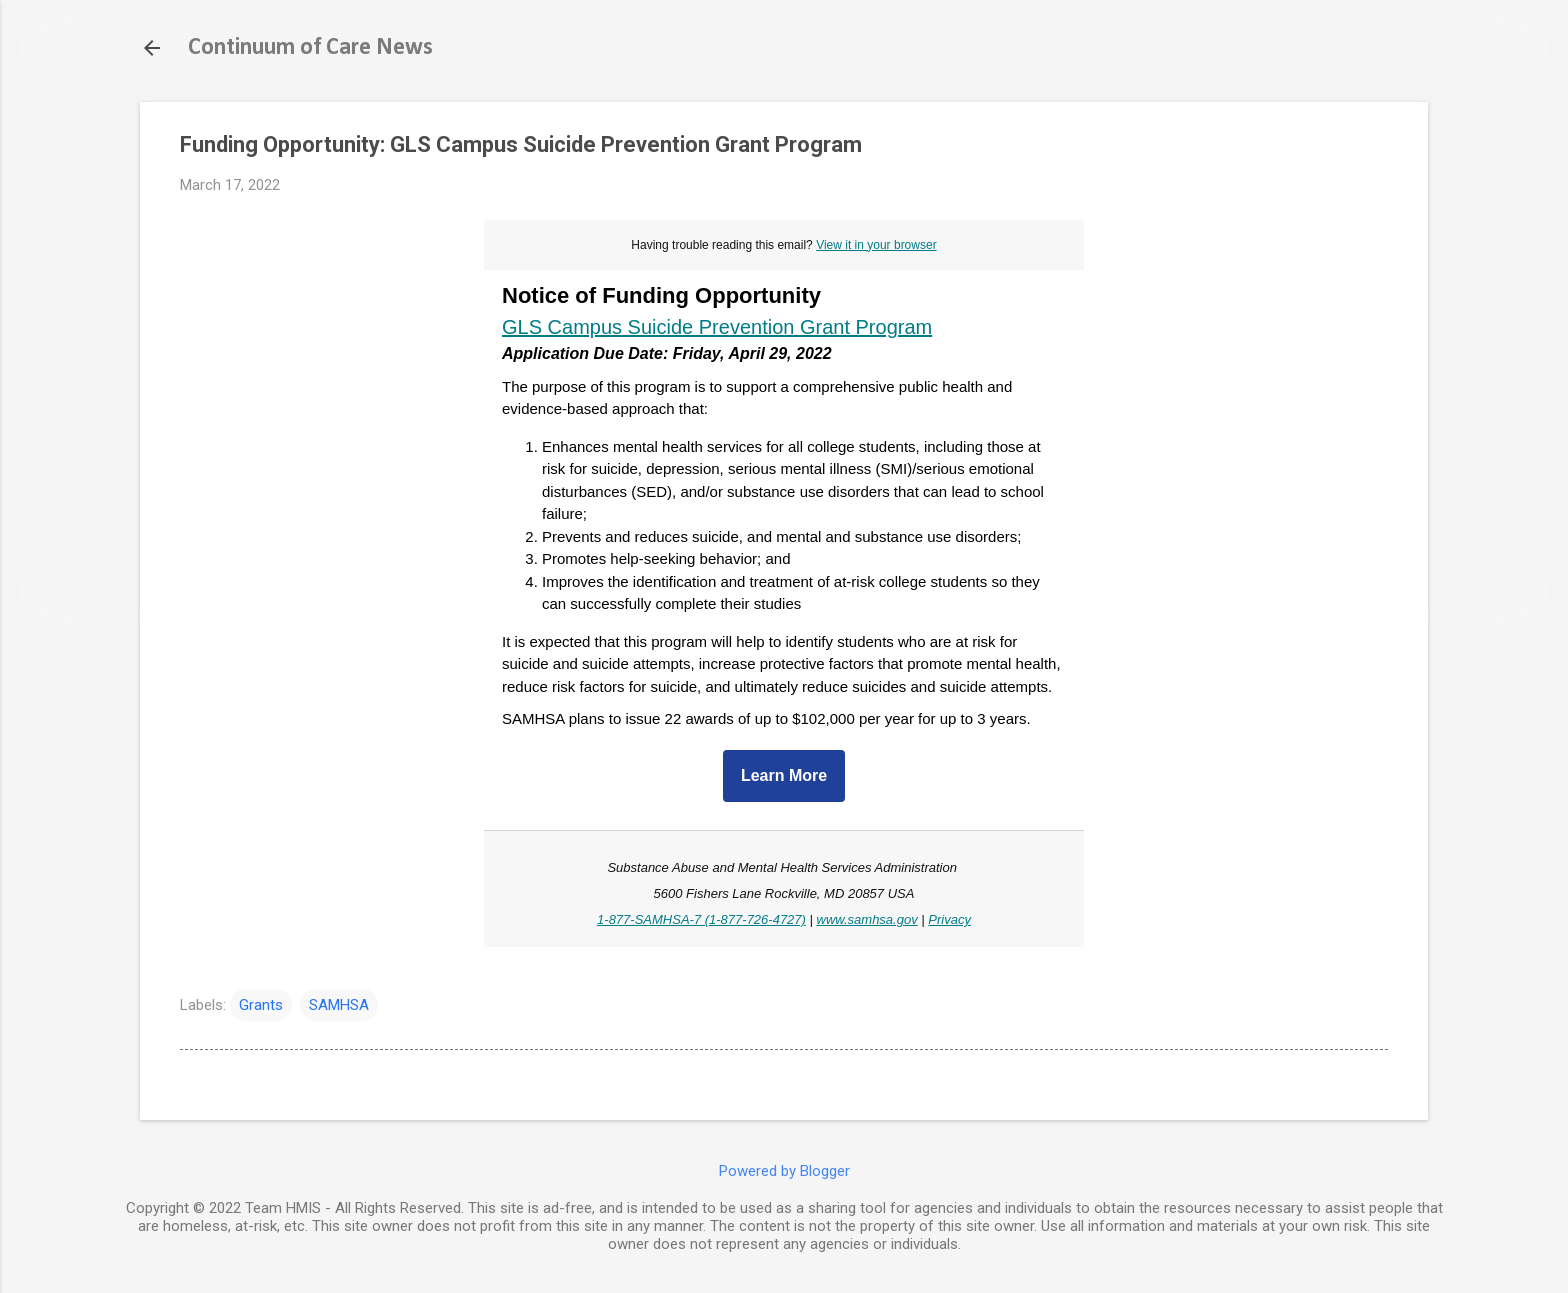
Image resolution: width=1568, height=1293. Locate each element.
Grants (261, 1005)
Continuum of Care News (310, 48)
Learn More (784, 776)
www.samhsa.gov (867, 919)
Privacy (949, 919)
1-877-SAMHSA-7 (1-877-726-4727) (701, 919)
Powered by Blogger (784, 1171)
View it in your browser (876, 245)
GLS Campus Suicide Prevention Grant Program (717, 327)
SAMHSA (339, 1005)
